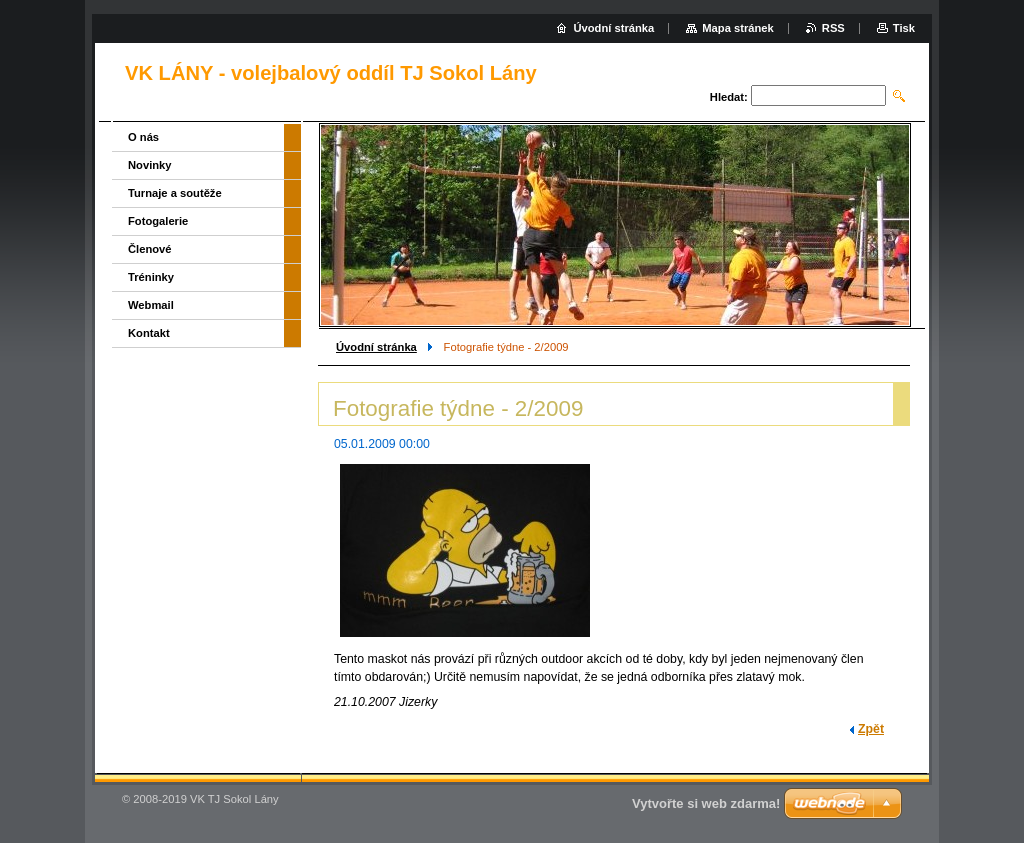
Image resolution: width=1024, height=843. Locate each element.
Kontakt (149, 333)
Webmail (151, 305)
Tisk (904, 28)
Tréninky (151, 277)
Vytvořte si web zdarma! (706, 803)
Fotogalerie (158, 221)
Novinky (150, 165)
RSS (833, 28)
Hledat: (729, 97)
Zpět (871, 729)
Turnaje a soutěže (175, 193)
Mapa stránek (738, 28)
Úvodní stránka (376, 347)
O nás (143, 137)
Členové (150, 249)
